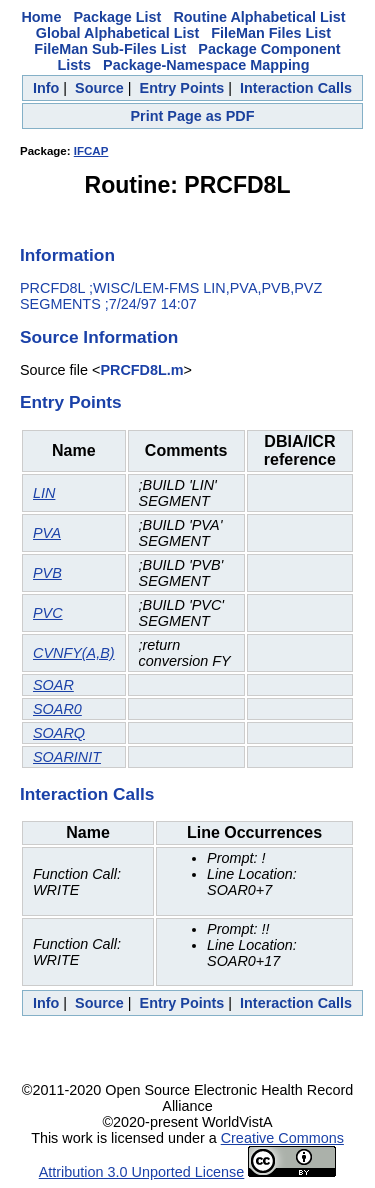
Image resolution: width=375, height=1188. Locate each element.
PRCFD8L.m (141, 370)
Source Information (99, 337)
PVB (47, 573)
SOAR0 (57, 709)
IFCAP (91, 151)
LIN (44, 493)
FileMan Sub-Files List (110, 49)
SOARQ (59, 733)
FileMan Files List (271, 33)
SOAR (53, 685)
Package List (117, 17)
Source (99, 88)
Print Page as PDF (193, 116)
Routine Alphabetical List (259, 17)
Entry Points (182, 88)
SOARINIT (67, 757)
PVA (47, 533)
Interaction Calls (296, 88)
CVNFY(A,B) (74, 653)
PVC (48, 613)
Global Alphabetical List (117, 33)
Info (46, 88)
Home (41, 17)
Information (67, 255)
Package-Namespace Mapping (206, 65)
